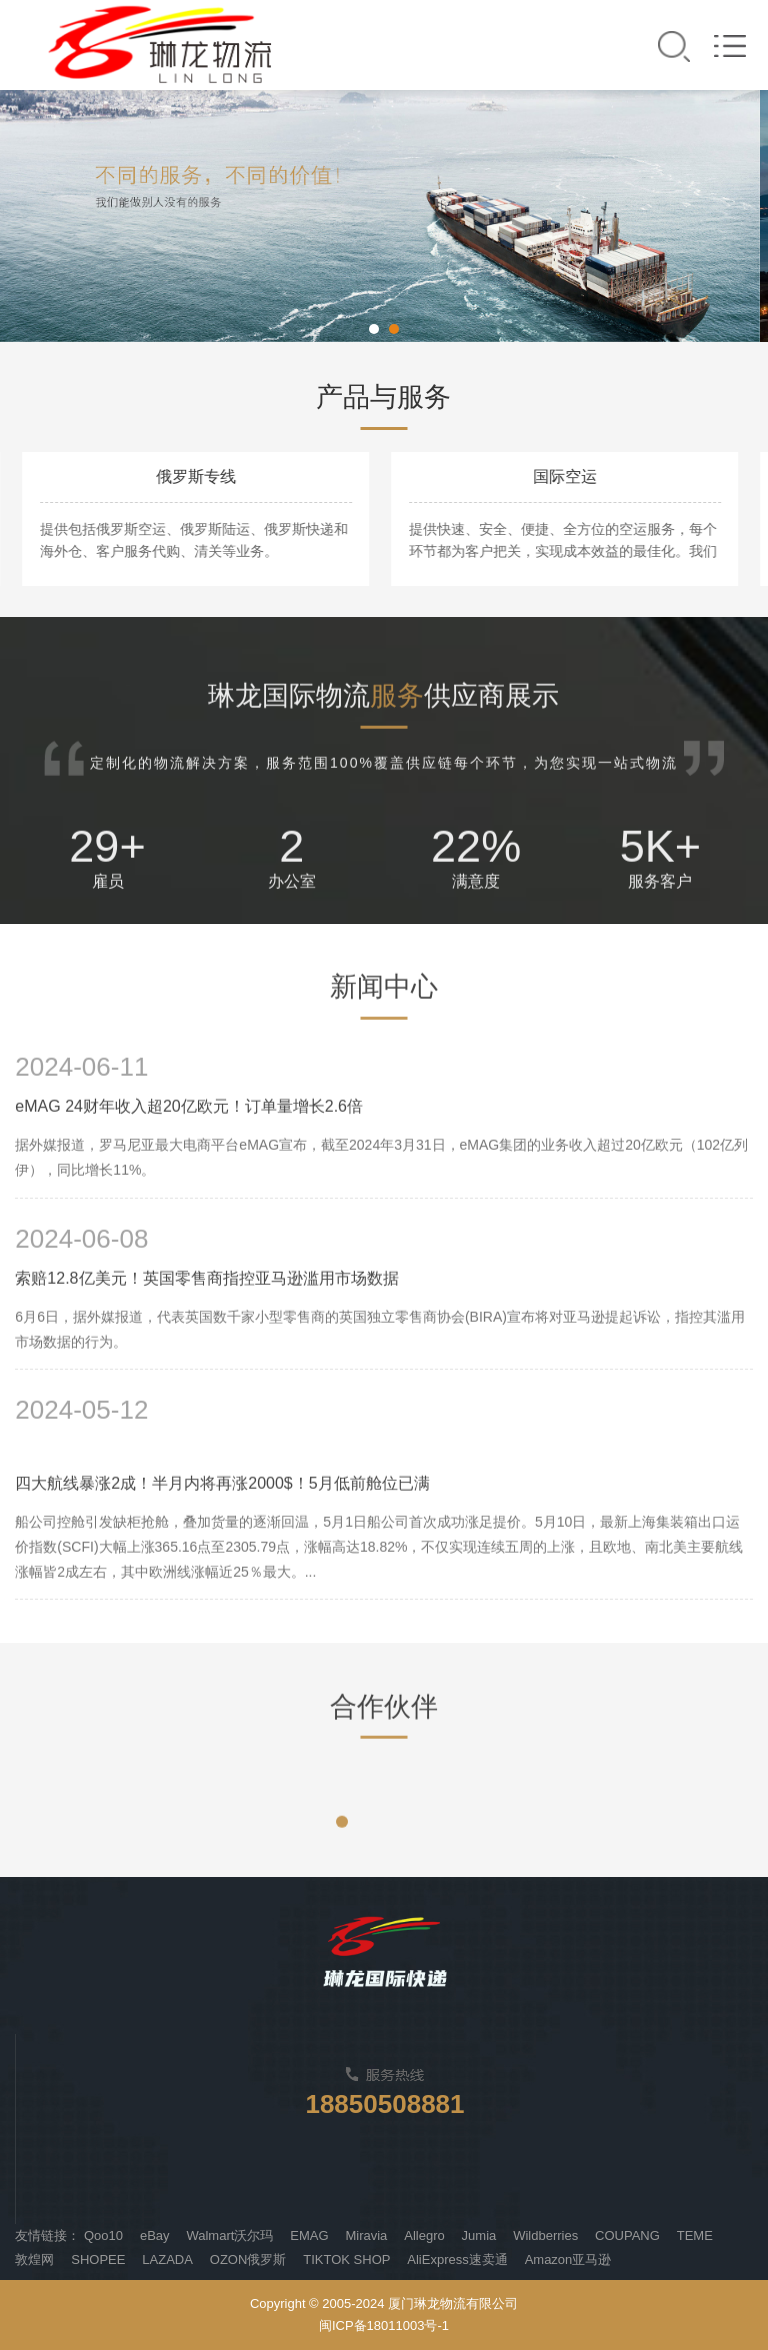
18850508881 (384, 2104)
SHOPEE (98, 2259)
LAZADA (167, 2259)
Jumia (479, 2235)
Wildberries (545, 2235)
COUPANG (627, 2235)
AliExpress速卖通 (457, 2259)
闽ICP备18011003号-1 (384, 2325)
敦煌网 (34, 2259)
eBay (155, 2235)
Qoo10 (103, 2235)
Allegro (424, 2235)
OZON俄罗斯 (248, 2259)
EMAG (309, 2235)
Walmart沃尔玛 (229, 2235)
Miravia (366, 2235)
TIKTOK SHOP (346, 2259)
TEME (695, 2235)
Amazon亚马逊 (568, 2259)
